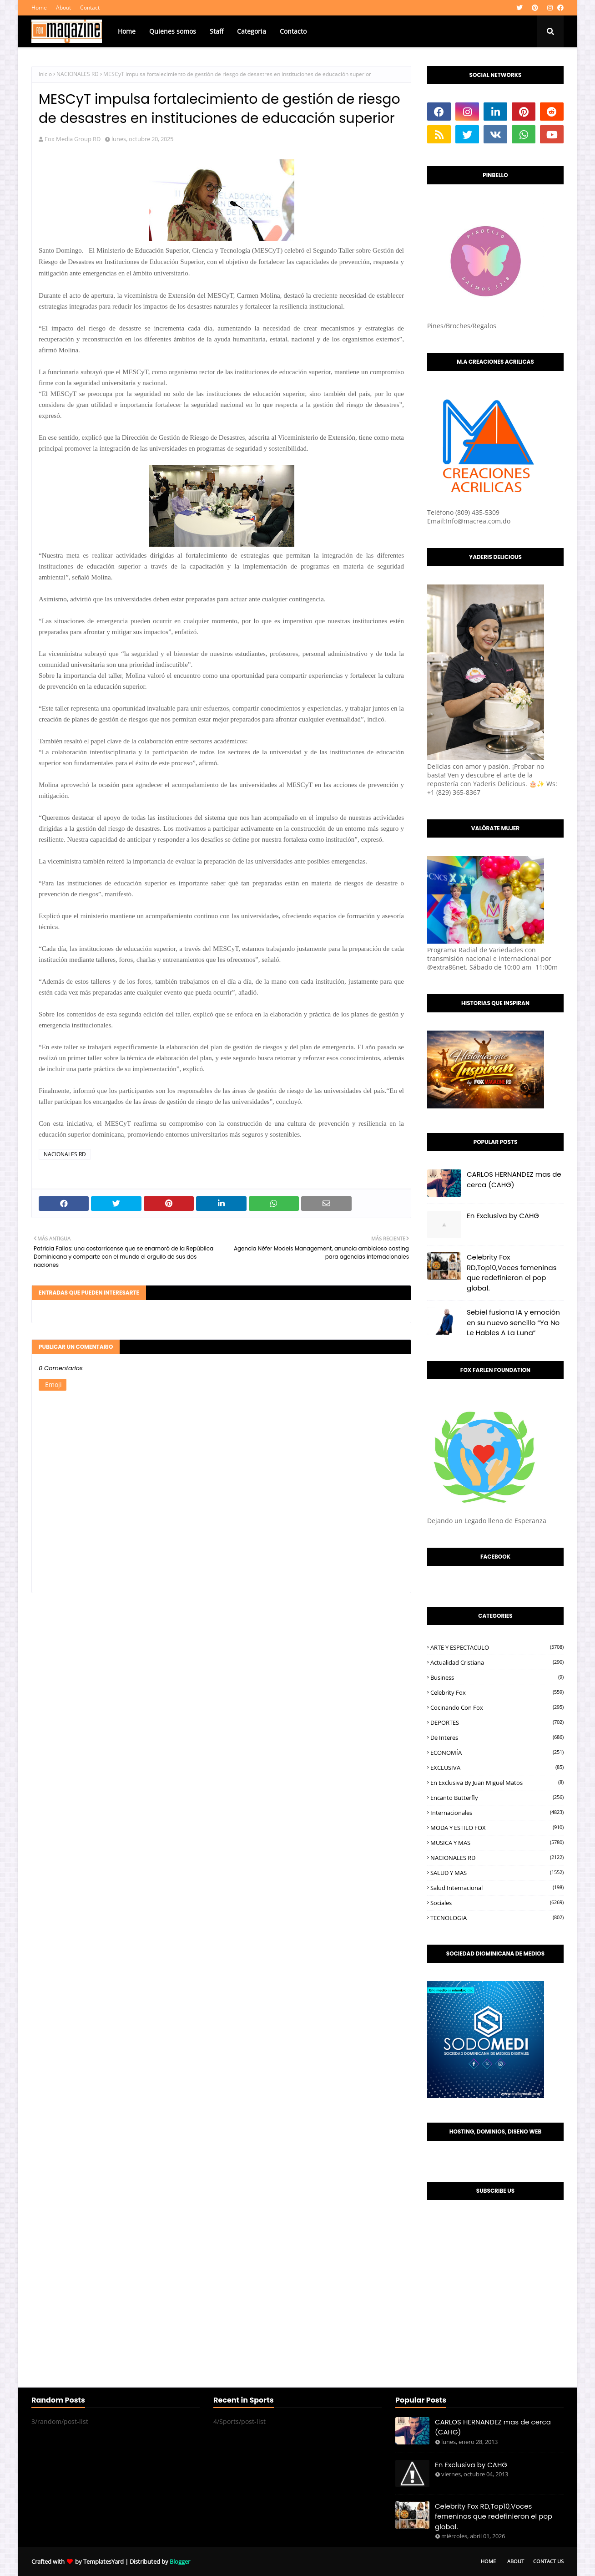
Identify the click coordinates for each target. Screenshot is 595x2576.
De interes (497, 1737)
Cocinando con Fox (497, 1707)
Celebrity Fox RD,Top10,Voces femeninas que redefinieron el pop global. (512, 1272)
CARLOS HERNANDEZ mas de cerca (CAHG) (514, 1179)
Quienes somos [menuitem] (172, 31)
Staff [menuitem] (216, 31)
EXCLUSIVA (497, 1767)
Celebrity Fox (497, 1692)
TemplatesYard (103, 2561)
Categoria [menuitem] (251, 31)
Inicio (45, 74)
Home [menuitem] (127, 31)
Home (39, 7)
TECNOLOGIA (497, 1918)
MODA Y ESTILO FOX (497, 1828)
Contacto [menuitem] (293, 31)
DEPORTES (497, 1722)
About (63, 7)
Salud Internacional (497, 1888)
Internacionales (497, 1813)
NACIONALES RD (77, 74)
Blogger (180, 2561)
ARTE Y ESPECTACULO (497, 1647)
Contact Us (548, 2561)
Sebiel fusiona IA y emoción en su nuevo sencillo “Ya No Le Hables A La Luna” (513, 1322)
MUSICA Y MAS (497, 1843)
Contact (90, 7)
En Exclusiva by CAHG (503, 1215)
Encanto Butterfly (497, 1798)
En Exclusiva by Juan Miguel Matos (497, 1782)
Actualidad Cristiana (497, 1662)
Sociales (497, 1903)
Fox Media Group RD (73, 139)
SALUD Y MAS (497, 1873)
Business (497, 1677)
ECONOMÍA (497, 1752)
